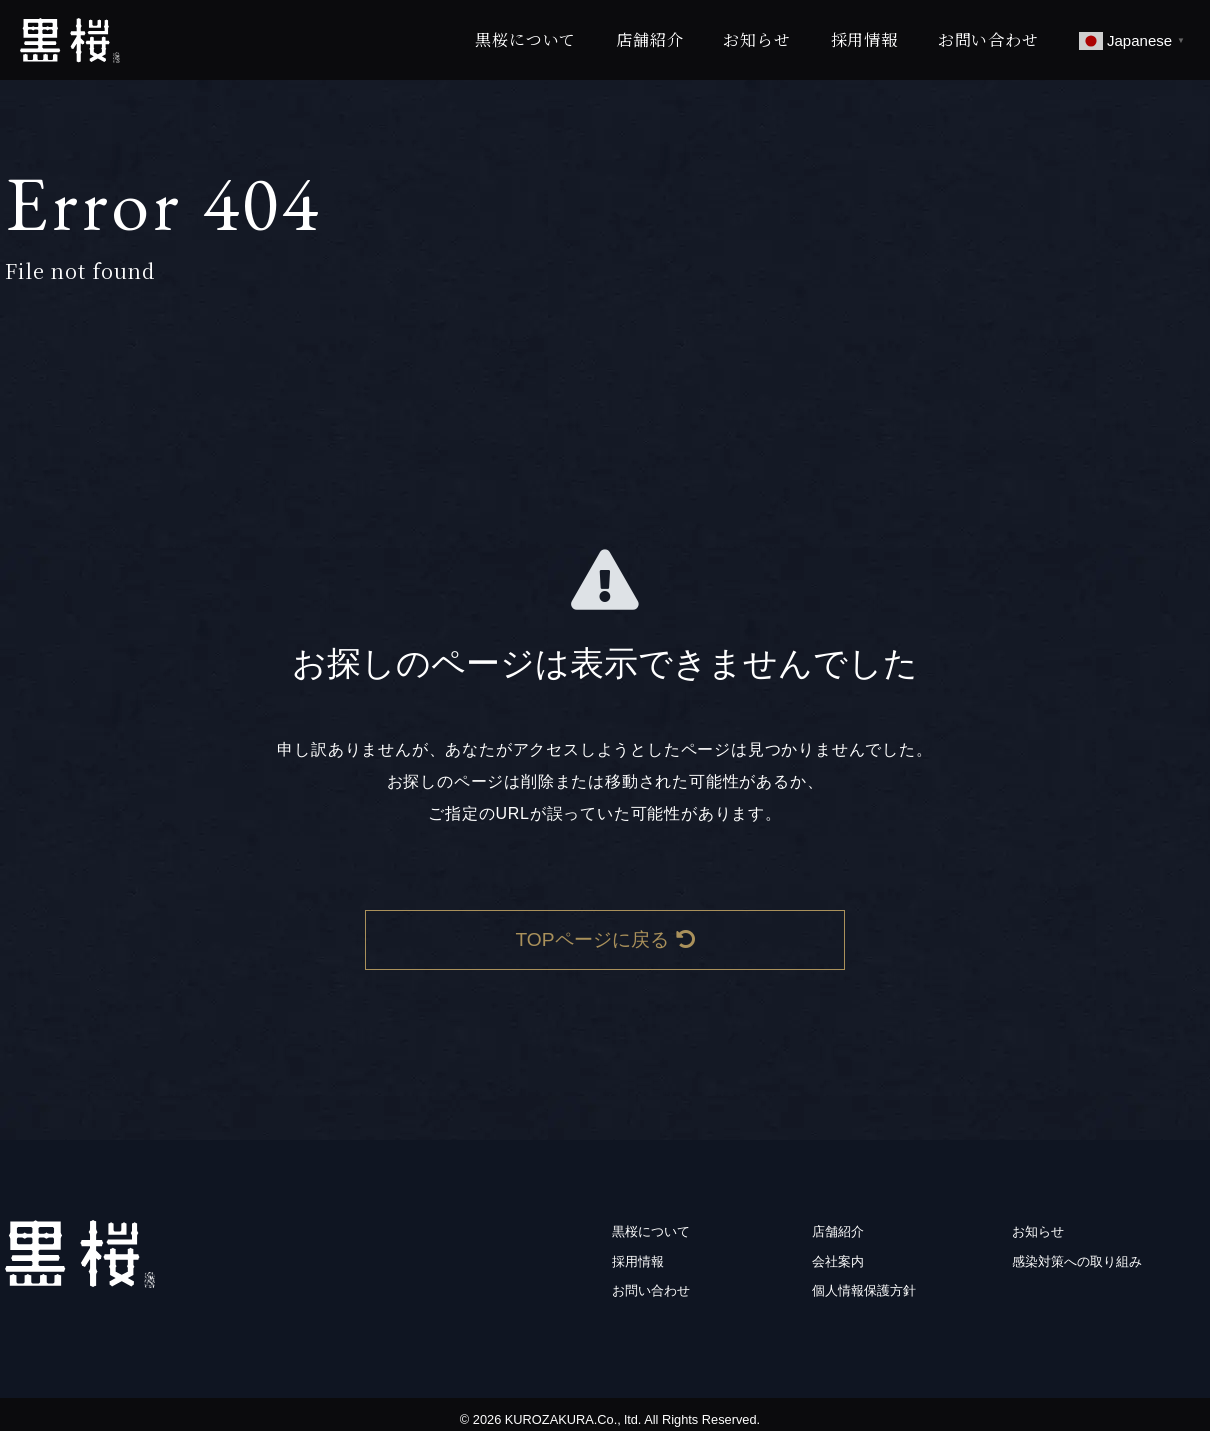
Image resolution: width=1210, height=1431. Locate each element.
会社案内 (838, 1261)
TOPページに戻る (604, 939)
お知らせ (756, 39)
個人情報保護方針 (864, 1290)
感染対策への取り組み (1077, 1261)
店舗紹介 (649, 39)
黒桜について (525, 39)
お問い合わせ (988, 39)
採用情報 (864, 39)
